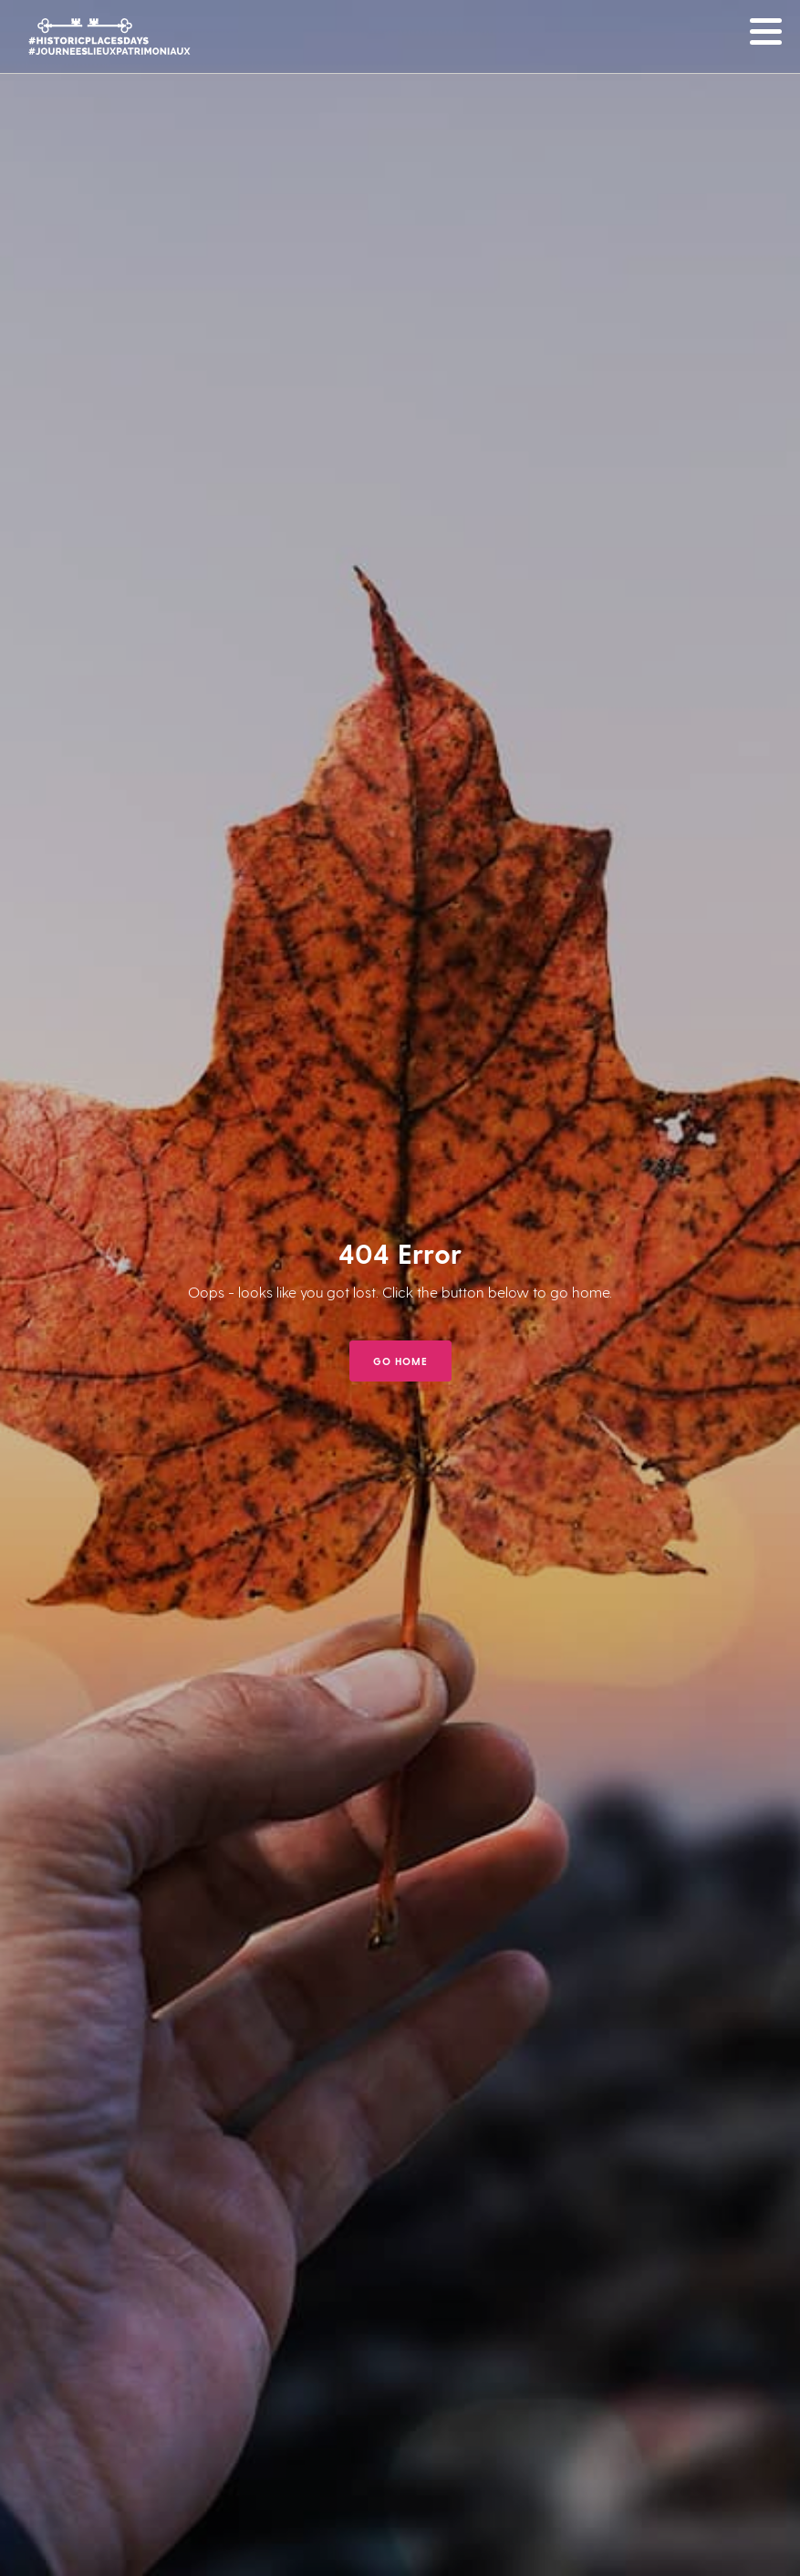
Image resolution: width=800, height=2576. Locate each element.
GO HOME (400, 1361)
